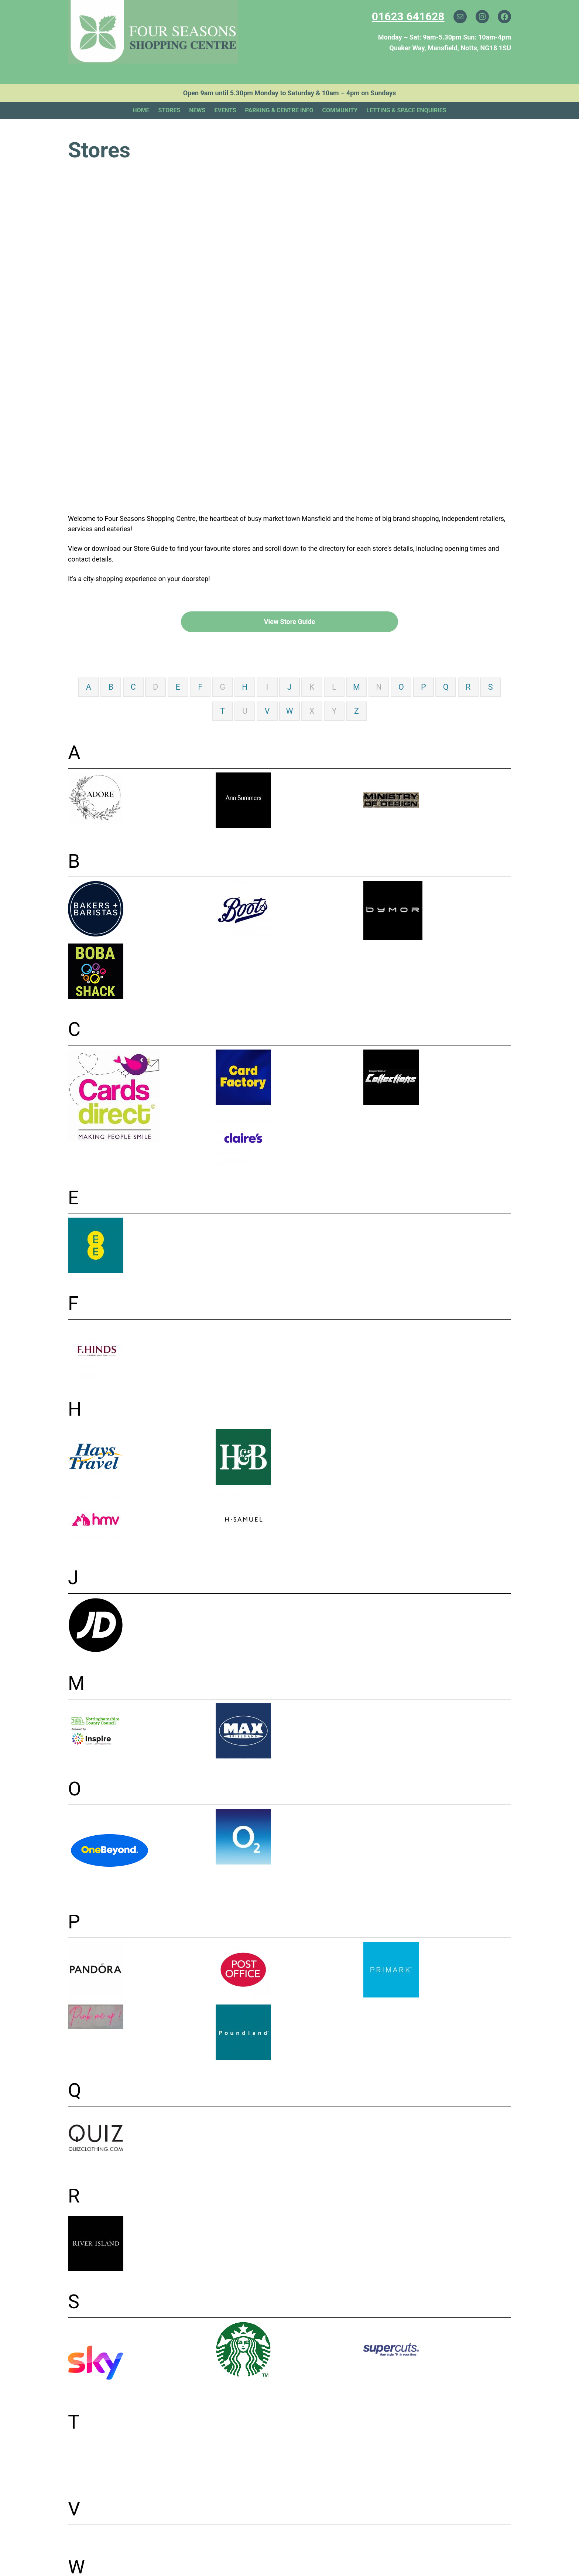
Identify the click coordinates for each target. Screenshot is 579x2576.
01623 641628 (408, 16)
